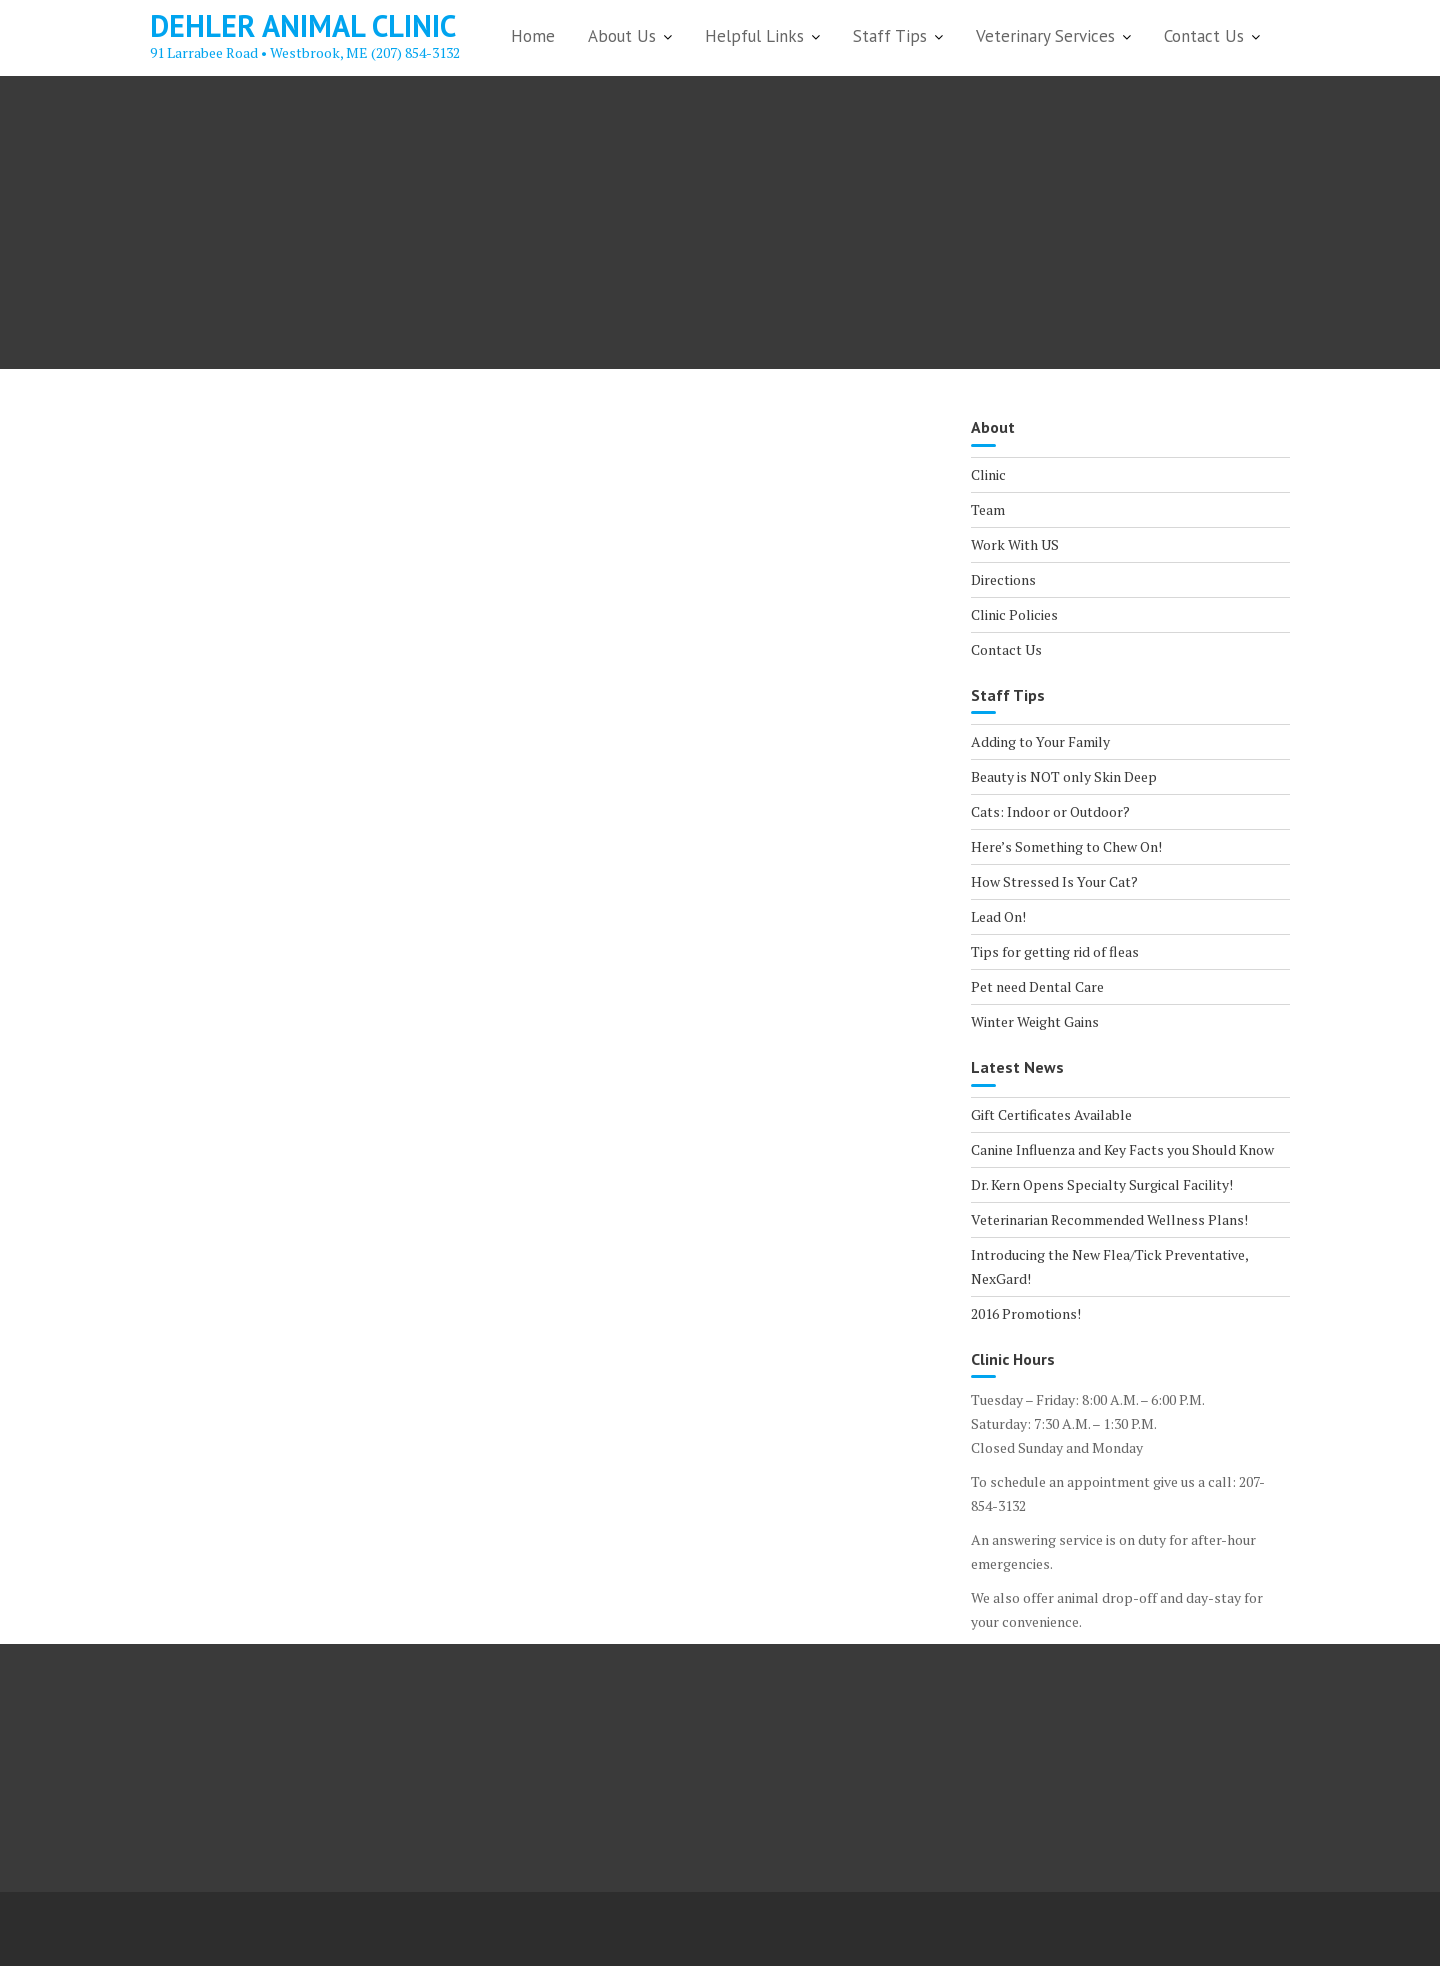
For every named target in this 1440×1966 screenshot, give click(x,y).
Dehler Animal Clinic (303, 25)
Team (988, 509)
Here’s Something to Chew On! (1066, 846)
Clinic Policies (1014, 614)
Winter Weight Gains (1035, 1021)
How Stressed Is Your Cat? (1054, 881)
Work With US (1015, 544)
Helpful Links (754, 36)
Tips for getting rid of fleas (1055, 951)
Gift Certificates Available (1051, 1114)
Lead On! (998, 916)
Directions (1003, 579)
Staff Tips (890, 36)
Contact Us (1204, 36)
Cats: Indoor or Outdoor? (1050, 811)
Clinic (988, 474)
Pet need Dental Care (1037, 986)
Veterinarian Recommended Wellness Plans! (1109, 1219)
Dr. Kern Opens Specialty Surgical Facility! (1102, 1184)
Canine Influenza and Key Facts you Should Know (1122, 1149)
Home (533, 36)
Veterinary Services (1045, 36)
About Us (622, 36)
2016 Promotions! (1026, 1313)
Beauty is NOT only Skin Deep (1064, 776)
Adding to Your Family (1040, 741)
